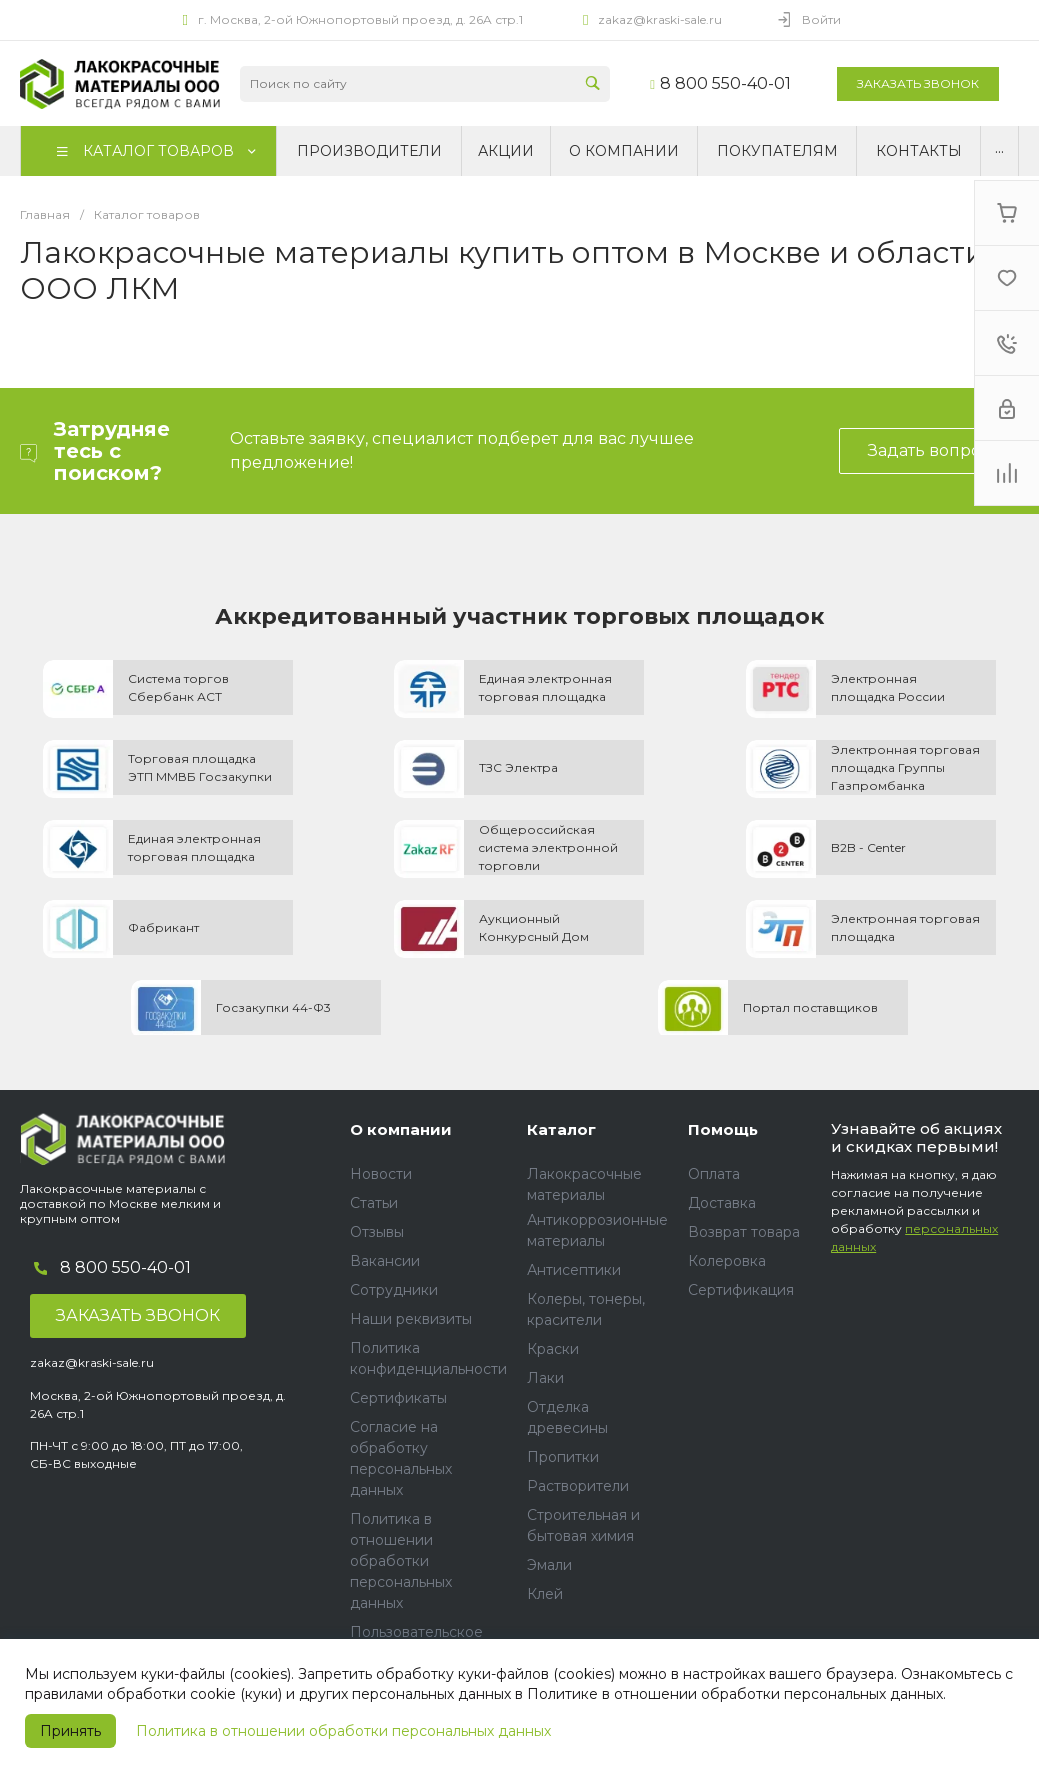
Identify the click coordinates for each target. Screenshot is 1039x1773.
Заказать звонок (918, 83)
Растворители (578, 1486)
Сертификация (741, 1290)
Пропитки (563, 1457)
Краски (553, 1349)
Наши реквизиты (411, 1319)
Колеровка (727, 1261)
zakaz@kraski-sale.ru (660, 19)
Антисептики (574, 1270)
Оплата (714, 1174)
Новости (381, 1174)
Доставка (722, 1203)
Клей (545, 1594)
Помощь (723, 1129)
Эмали (549, 1565)
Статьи (374, 1203)
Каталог (561, 1129)
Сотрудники (394, 1290)
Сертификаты (398, 1398)
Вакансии (385, 1261)
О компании (401, 1129)
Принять (70, 1731)
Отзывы (377, 1232)
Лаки (545, 1378)
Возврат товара (744, 1232)
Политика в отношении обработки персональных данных (343, 1731)
